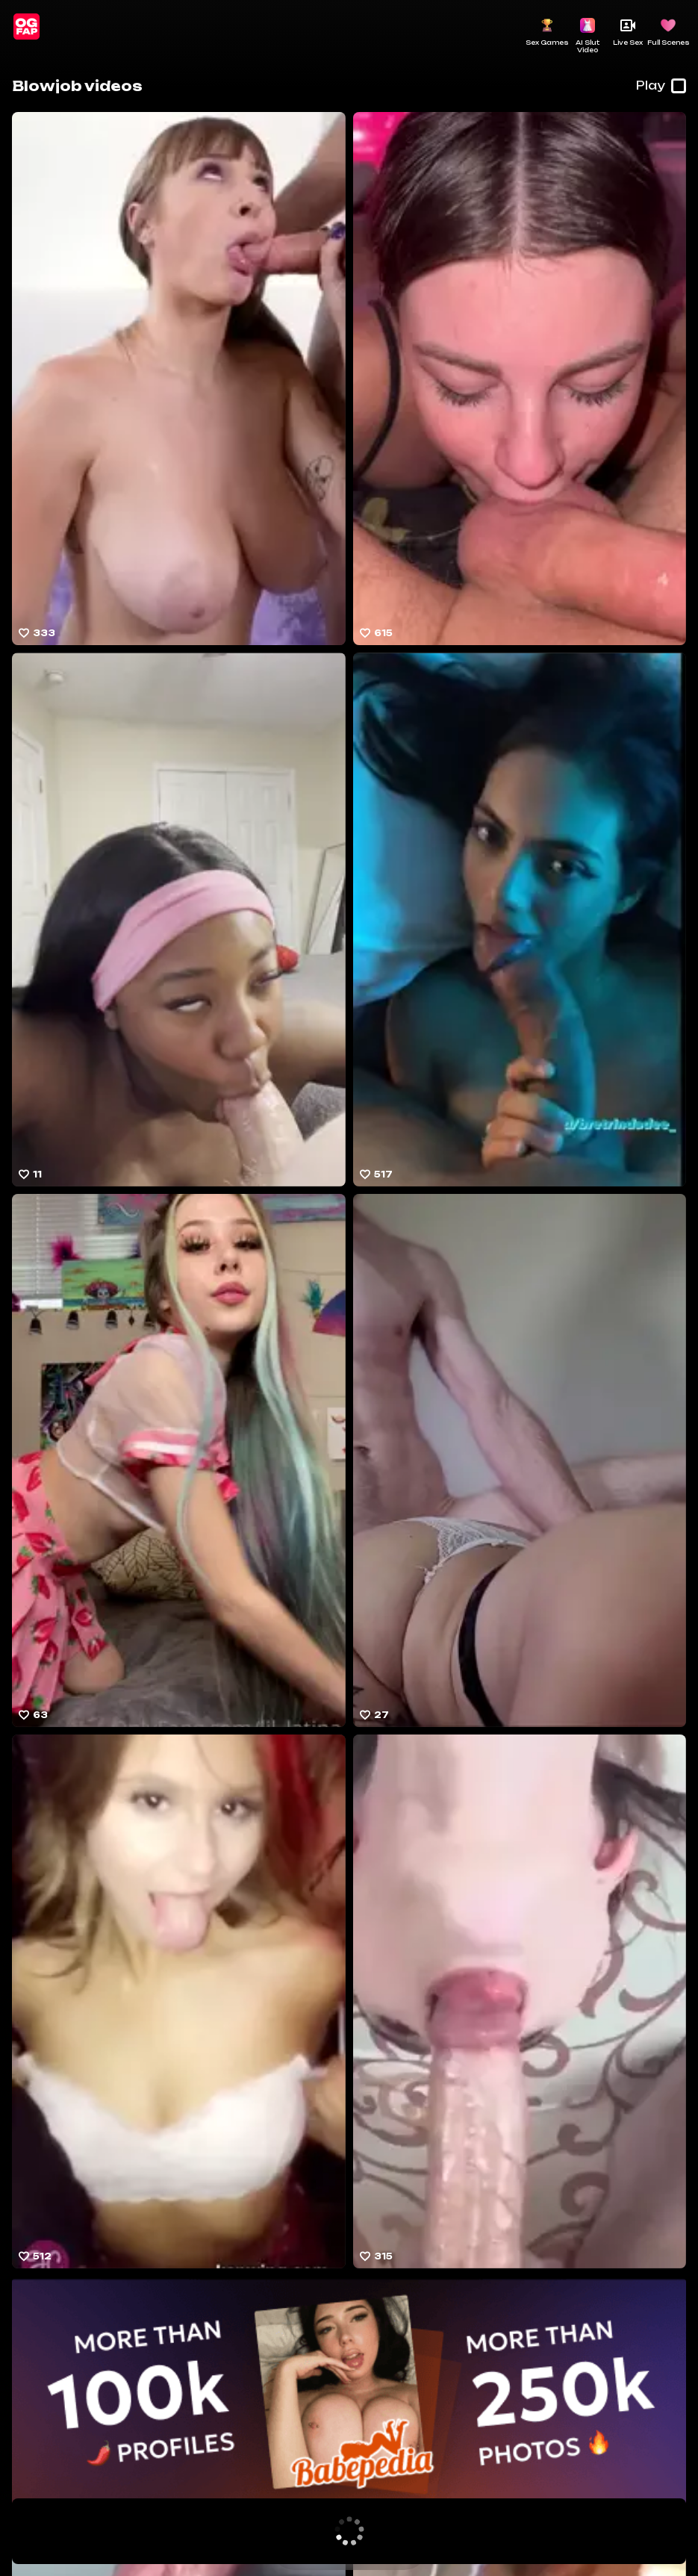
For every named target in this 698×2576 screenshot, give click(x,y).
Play (661, 85)
